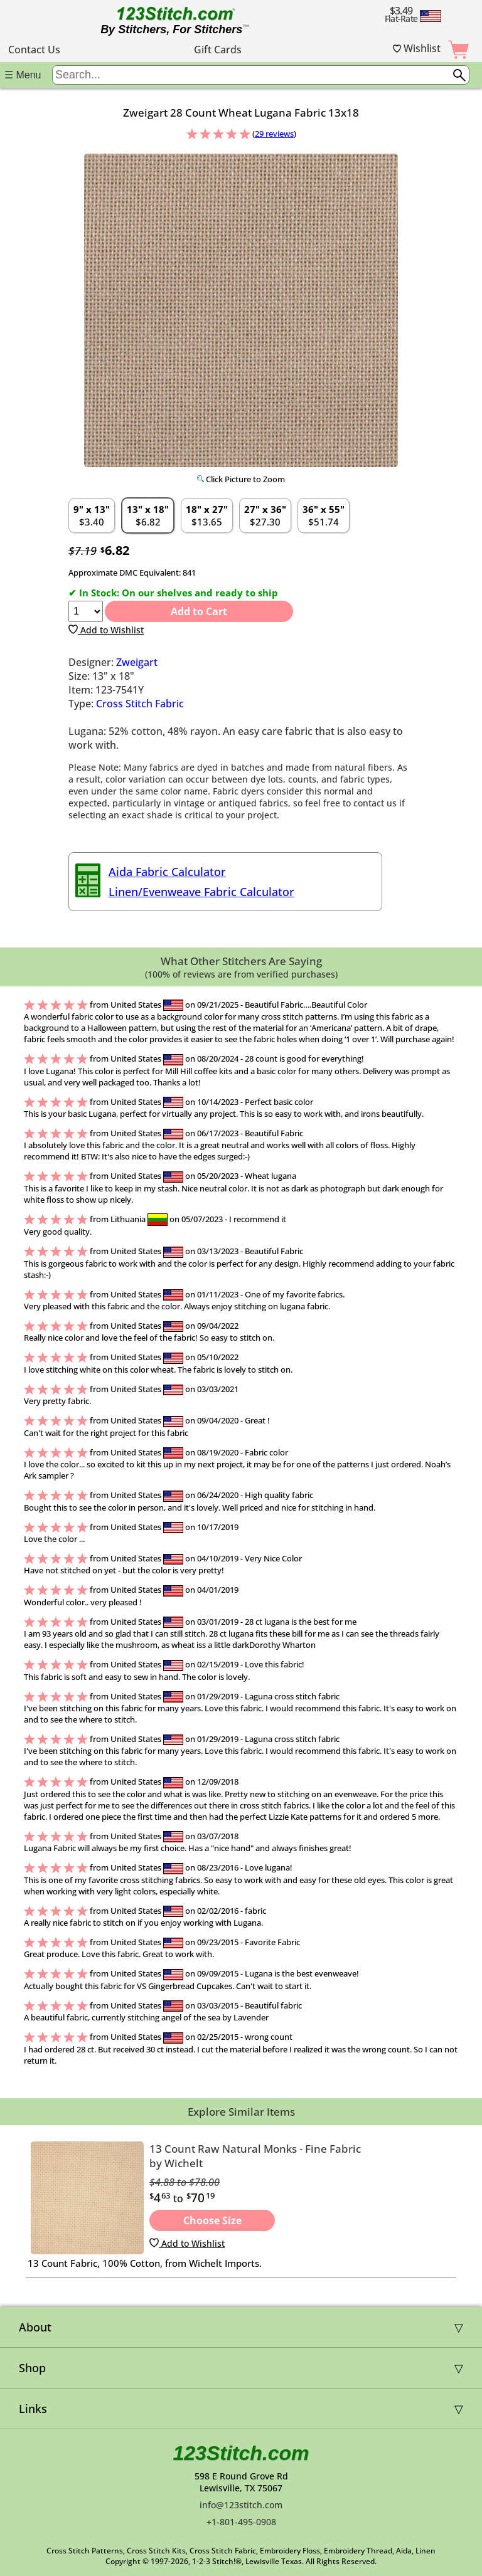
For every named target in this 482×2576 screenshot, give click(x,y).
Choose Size (212, 2220)
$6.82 (148, 515)
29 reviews (274, 133)
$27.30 (265, 515)
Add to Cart (199, 611)
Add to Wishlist (106, 630)
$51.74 (324, 515)
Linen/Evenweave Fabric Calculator (201, 891)
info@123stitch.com (241, 2505)
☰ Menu (22, 75)
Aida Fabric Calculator (167, 871)
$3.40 (91, 515)
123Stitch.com (241, 2453)
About (35, 2327)
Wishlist (417, 48)
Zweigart (137, 662)
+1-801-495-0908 (241, 2522)
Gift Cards (218, 49)
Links (33, 2408)
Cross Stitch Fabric (140, 703)
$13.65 (207, 515)
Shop (32, 2367)
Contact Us (34, 49)
